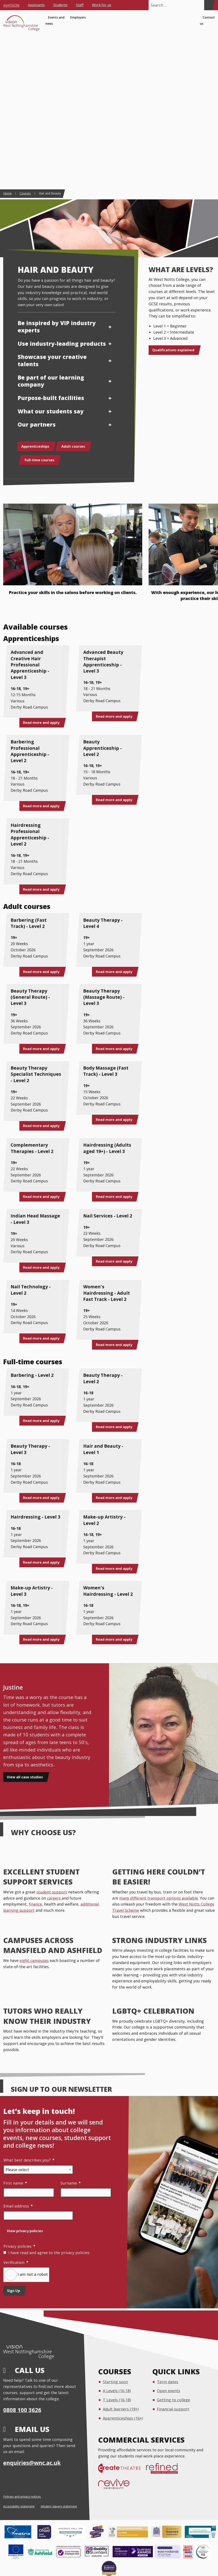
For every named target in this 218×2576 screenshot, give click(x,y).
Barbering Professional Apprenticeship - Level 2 (30, 751)
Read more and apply (41, 722)
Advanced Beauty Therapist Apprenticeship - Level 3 (103, 661)
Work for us (101, 5)
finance (35, 1904)
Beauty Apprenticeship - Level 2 (102, 748)
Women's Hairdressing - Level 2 (108, 1591)
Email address (18, 2206)
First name (15, 2183)
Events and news (55, 20)
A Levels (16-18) (117, 2390)
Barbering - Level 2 (32, 1375)
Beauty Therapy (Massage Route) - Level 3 (104, 997)
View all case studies (25, 1777)
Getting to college (173, 2399)
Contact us (207, 20)
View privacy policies (25, 2231)
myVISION (11, 5)
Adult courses (73, 446)
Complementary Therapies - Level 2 (32, 1148)
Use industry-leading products (62, 343)
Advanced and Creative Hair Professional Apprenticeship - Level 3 (30, 664)
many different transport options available (158, 1898)
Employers (78, 17)
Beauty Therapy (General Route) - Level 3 (30, 997)
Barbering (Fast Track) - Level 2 (29, 923)
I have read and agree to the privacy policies (48, 2252)
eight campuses (34, 1960)
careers (54, 1898)
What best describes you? (28, 2160)
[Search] (208, 5)
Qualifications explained (173, 350)
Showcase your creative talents (52, 360)
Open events (168, 2390)
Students (60, 5)
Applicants (36, 5)
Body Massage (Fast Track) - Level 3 (105, 1071)
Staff (79, 5)
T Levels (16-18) (117, 2399)
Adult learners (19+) (121, 2409)
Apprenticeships (35, 446)
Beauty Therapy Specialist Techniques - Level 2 (36, 1074)
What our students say (51, 411)
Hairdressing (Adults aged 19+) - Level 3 (107, 1148)
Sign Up (13, 2290)
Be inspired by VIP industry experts (57, 326)
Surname (70, 2183)
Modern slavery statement (59, 2506)
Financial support (173, 2409)
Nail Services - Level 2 (107, 1216)
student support (51, 1891)
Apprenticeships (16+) (123, 2418)
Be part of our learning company (51, 381)
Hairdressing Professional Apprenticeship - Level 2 (30, 834)
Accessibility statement (19, 2506)
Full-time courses (39, 460)
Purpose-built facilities (51, 398)
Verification (15, 2262)
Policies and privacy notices (22, 2497)
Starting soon (115, 2381)
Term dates (167, 2381)
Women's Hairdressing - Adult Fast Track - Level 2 (106, 1293)
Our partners (37, 424)
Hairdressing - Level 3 (35, 1517)
